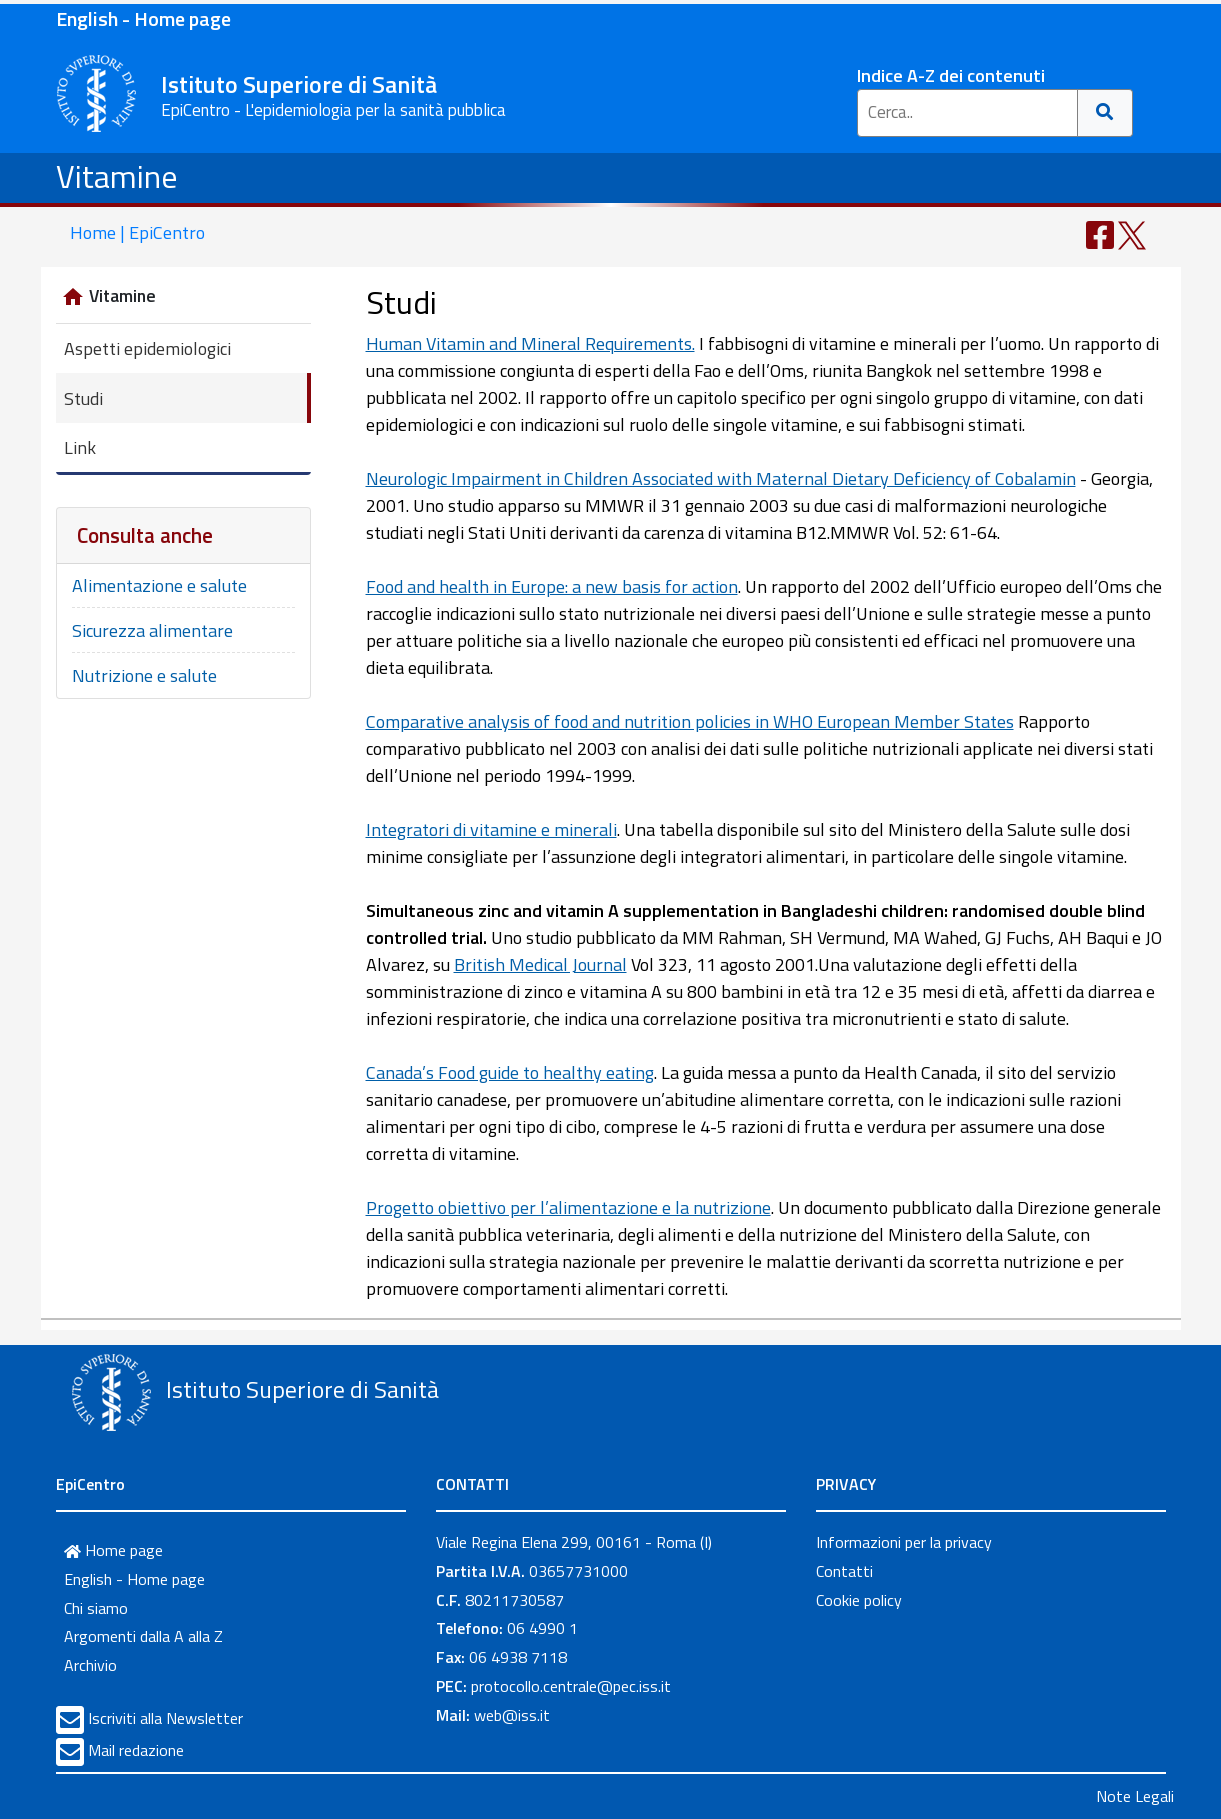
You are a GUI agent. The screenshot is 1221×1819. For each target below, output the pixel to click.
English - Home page (143, 18)
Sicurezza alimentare (152, 630)
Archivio (90, 1665)
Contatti (844, 1571)
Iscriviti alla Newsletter (165, 1718)
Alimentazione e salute (159, 585)
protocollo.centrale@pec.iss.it (571, 1686)
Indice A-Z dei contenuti (951, 75)
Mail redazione (136, 1750)
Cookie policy (859, 1600)
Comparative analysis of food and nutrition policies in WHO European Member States (690, 721)
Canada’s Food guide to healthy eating (510, 1072)
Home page (113, 1550)
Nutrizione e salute (144, 675)
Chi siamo (96, 1608)
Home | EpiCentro (137, 232)
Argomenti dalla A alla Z (143, 1636)
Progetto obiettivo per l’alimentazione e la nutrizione (568, 1207)
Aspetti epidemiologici (147, 348)
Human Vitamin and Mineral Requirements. (530, 343)
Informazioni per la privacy (904, 1542)
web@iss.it (512, 1715)
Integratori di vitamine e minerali (491, 829)
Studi (83, 398)
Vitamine (117, 176)
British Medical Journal (540, 964)
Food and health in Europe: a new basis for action (552, 586)
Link (80, 447)
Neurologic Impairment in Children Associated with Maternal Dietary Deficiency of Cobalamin (721, 478)
